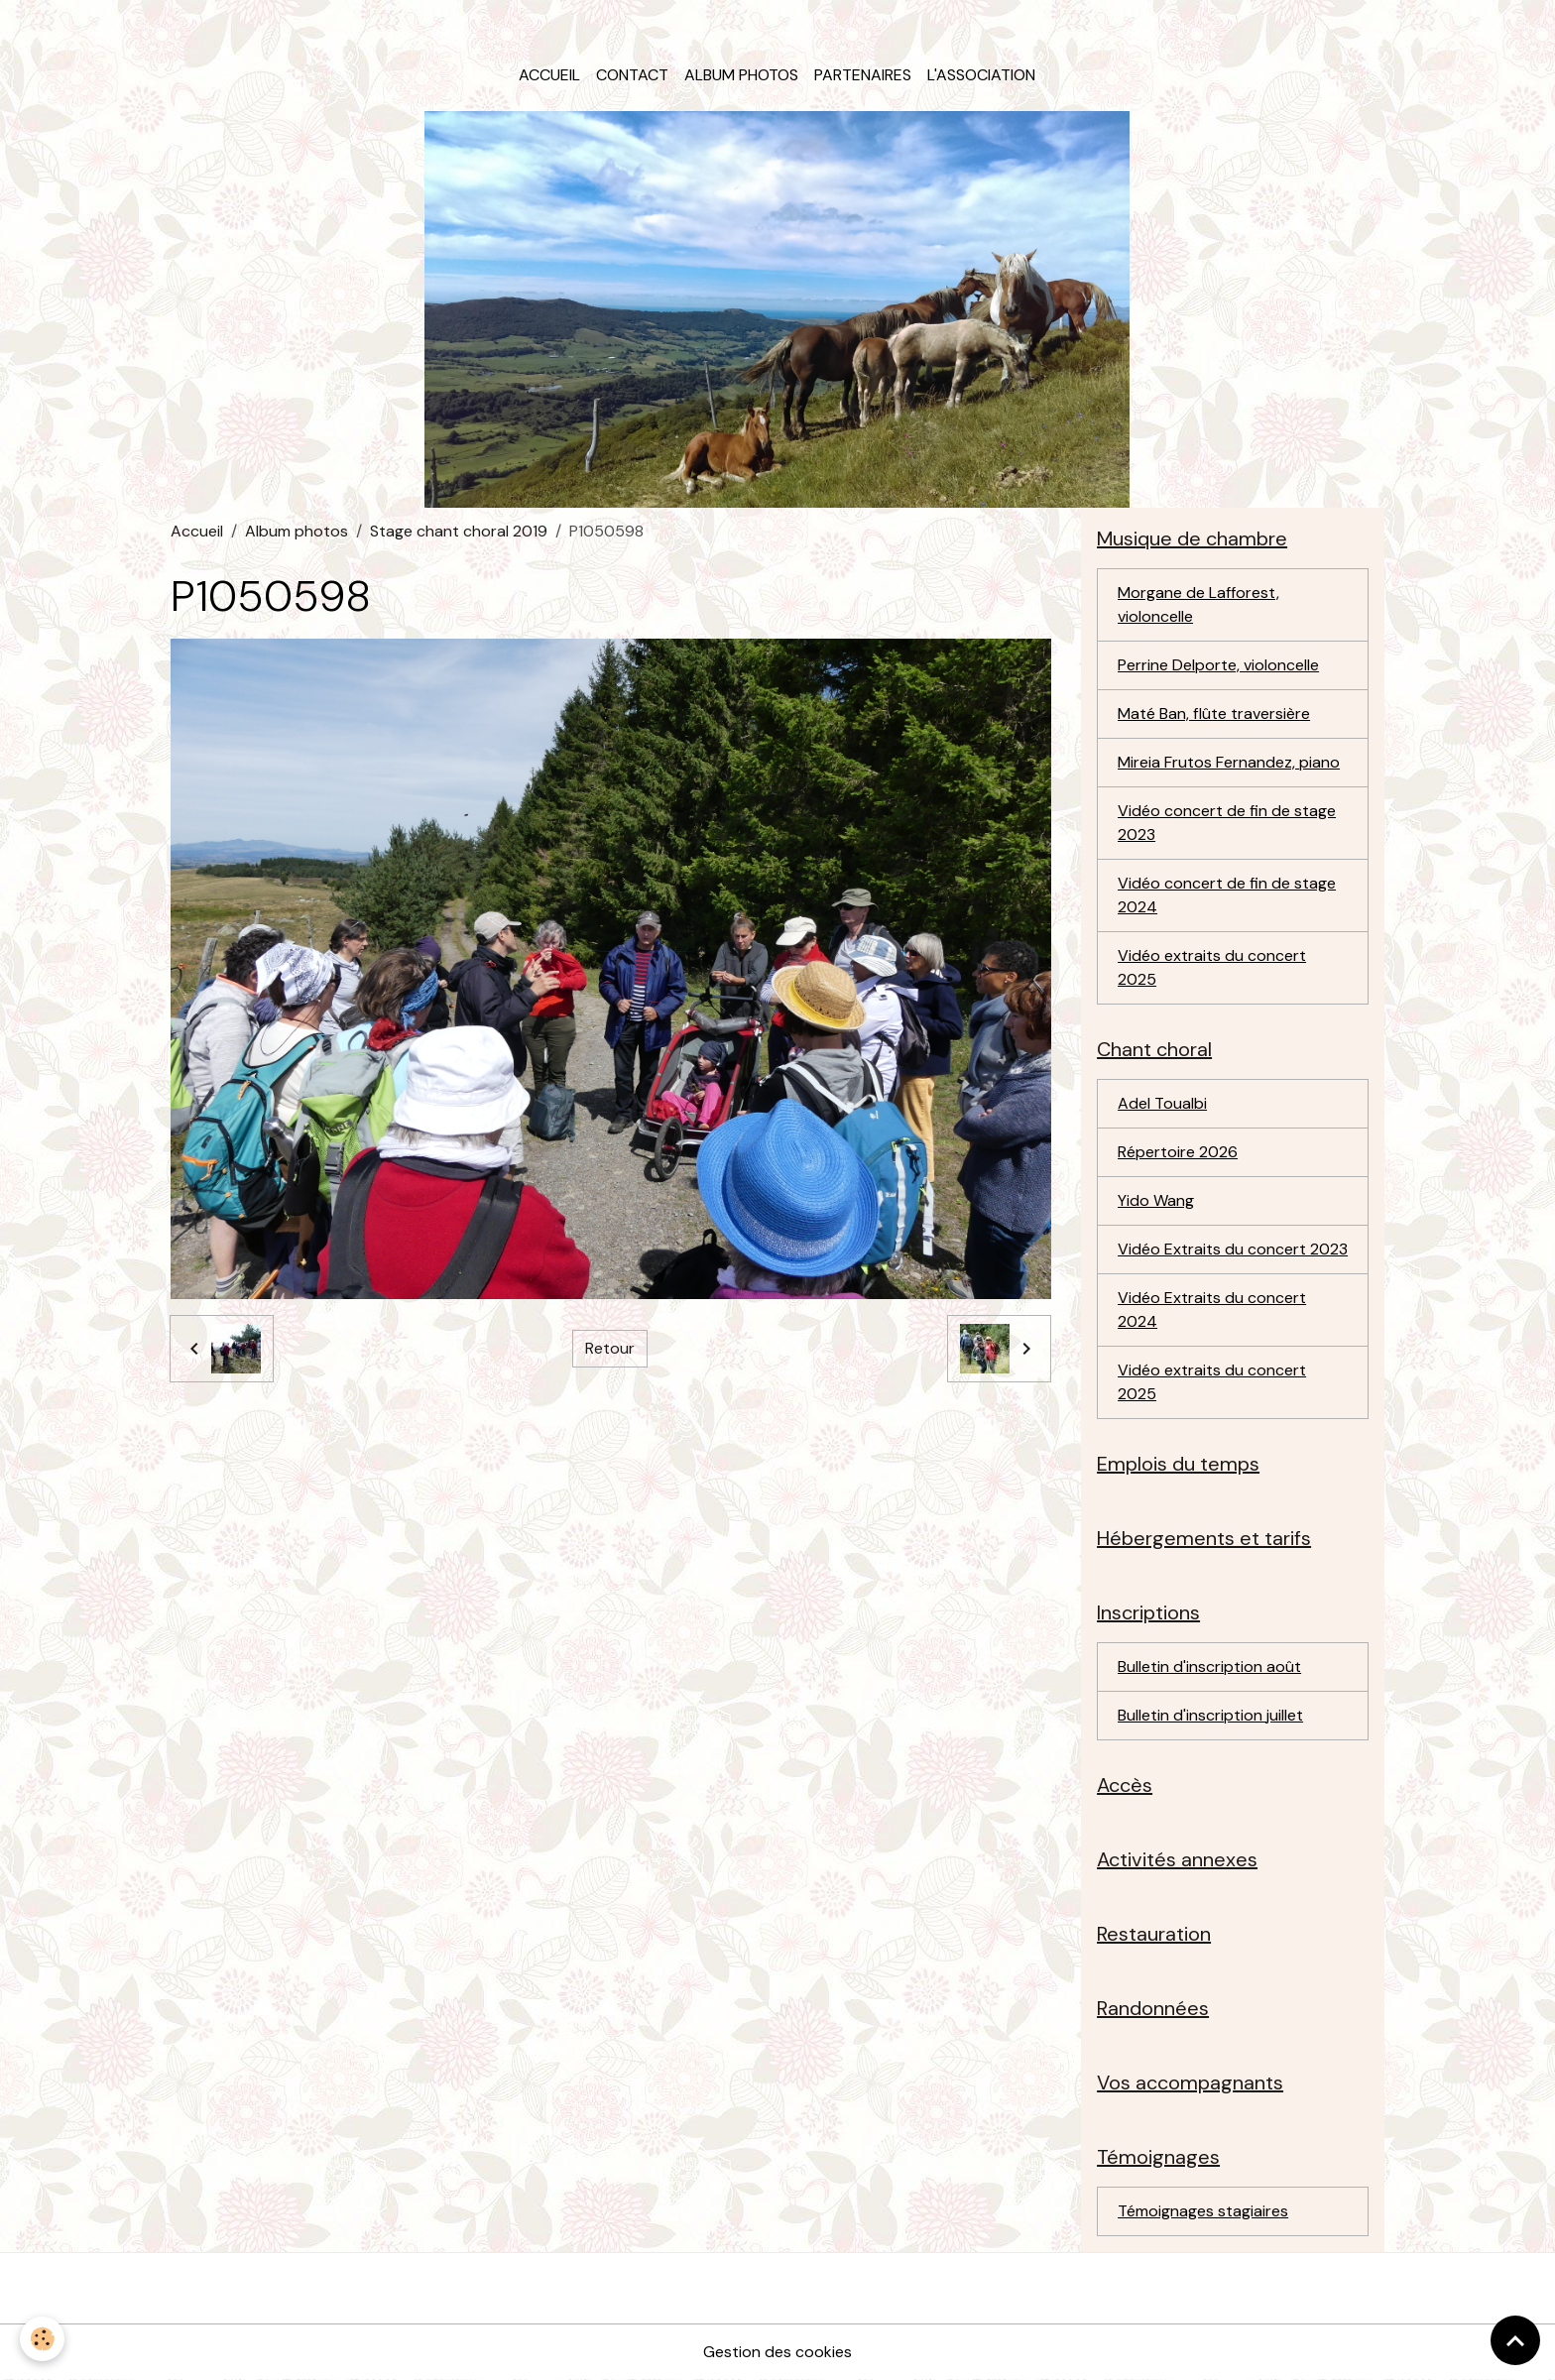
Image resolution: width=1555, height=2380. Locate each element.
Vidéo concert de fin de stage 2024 (1227, 895)
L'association (981, 74)
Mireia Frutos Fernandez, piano (1229, 762)
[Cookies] (42, 2339)
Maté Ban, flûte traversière (1214, 713)
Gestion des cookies (777, 2351)
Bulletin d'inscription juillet (1210, 1715)
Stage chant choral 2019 (458, 531)
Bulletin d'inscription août (1209, 1666)
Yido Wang (1156, 1200)
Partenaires (862, 74)
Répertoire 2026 (1178, 1151)
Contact (632, 74)
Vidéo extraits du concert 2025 (1212, 967)
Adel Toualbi (1162, 1103)
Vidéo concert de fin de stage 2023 (1227, 822)
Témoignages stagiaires (1203, 2211)
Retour (610, 1348)
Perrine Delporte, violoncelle (1218, 664)
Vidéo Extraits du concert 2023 (1233, 1249)
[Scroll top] (1515, 2340)
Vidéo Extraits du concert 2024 (1212, 1309)
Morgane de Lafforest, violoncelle (1198, 604)
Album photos (741, 74)
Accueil (549, 74)
